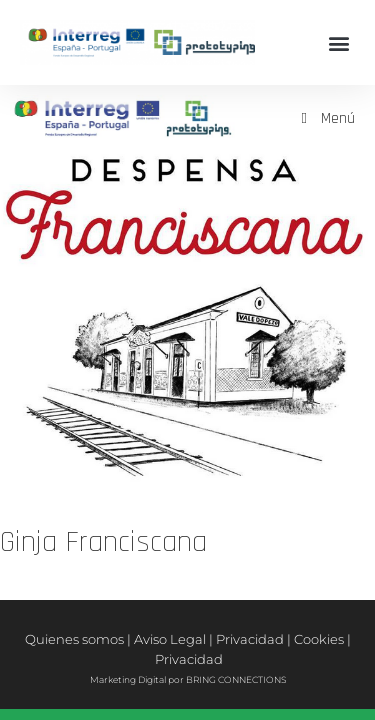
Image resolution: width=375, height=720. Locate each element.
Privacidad (250, 639)
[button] (338, 42)
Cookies (319, 639)
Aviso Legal (170, 639)
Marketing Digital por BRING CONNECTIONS (188, 679)
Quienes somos (74, 639)
